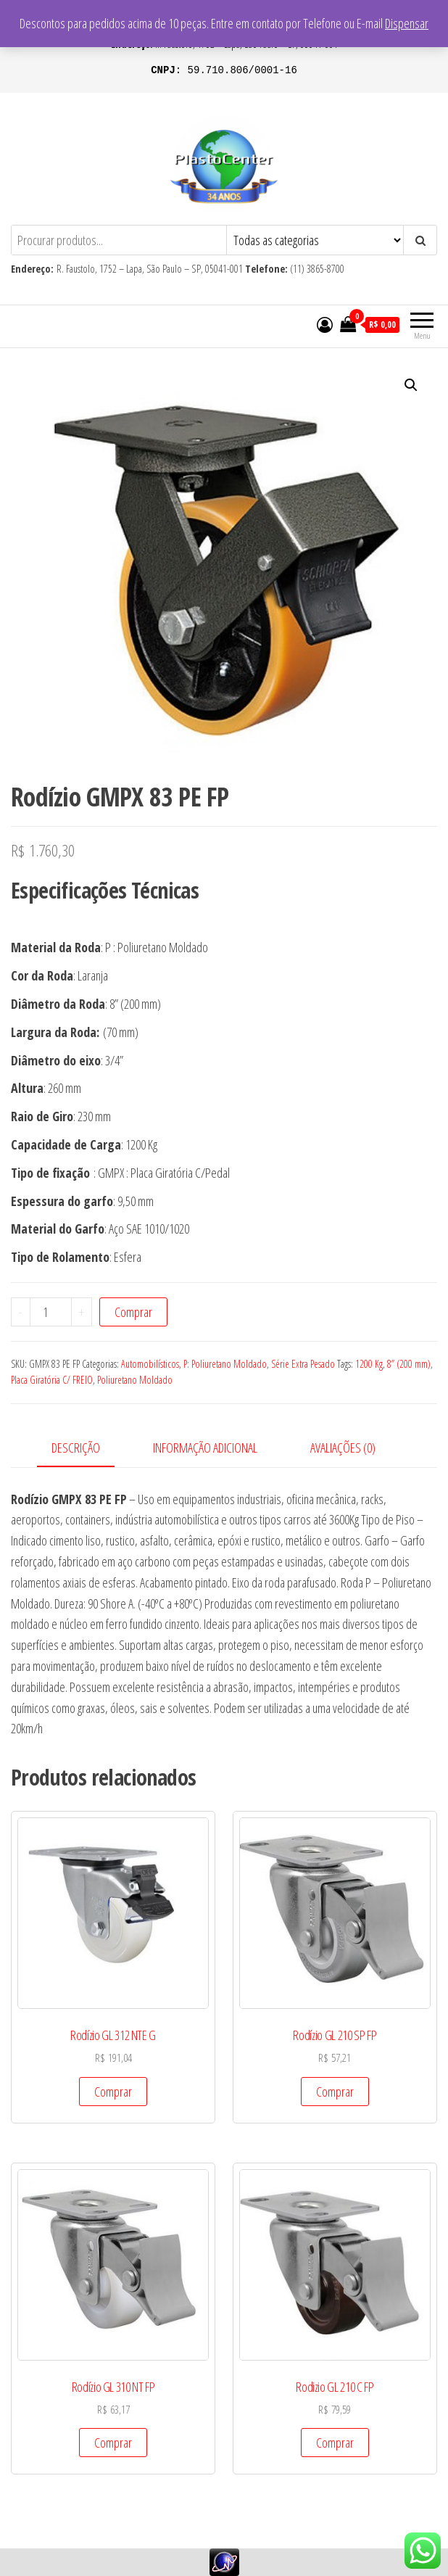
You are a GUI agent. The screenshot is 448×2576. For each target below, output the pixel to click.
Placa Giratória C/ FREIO (52, 1380)
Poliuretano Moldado (135, 1380)
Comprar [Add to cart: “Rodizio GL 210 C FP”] (335, 2442)
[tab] (86, 1448)
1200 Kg (369, 1364)
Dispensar (406, 23)
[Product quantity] (51, 1311)
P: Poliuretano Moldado (225, 1364)
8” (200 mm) (409, 1364)
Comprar (133, 1312)
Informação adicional (205, 1447)
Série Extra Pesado (303, 1364)
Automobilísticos (150, 1364)
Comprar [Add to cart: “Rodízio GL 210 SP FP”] (335, 2091)
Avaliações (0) (343, 1447)
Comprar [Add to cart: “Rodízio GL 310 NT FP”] (113, 2442)
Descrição (75, 1447)
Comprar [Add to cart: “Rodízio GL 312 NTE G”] (113, 2091)
